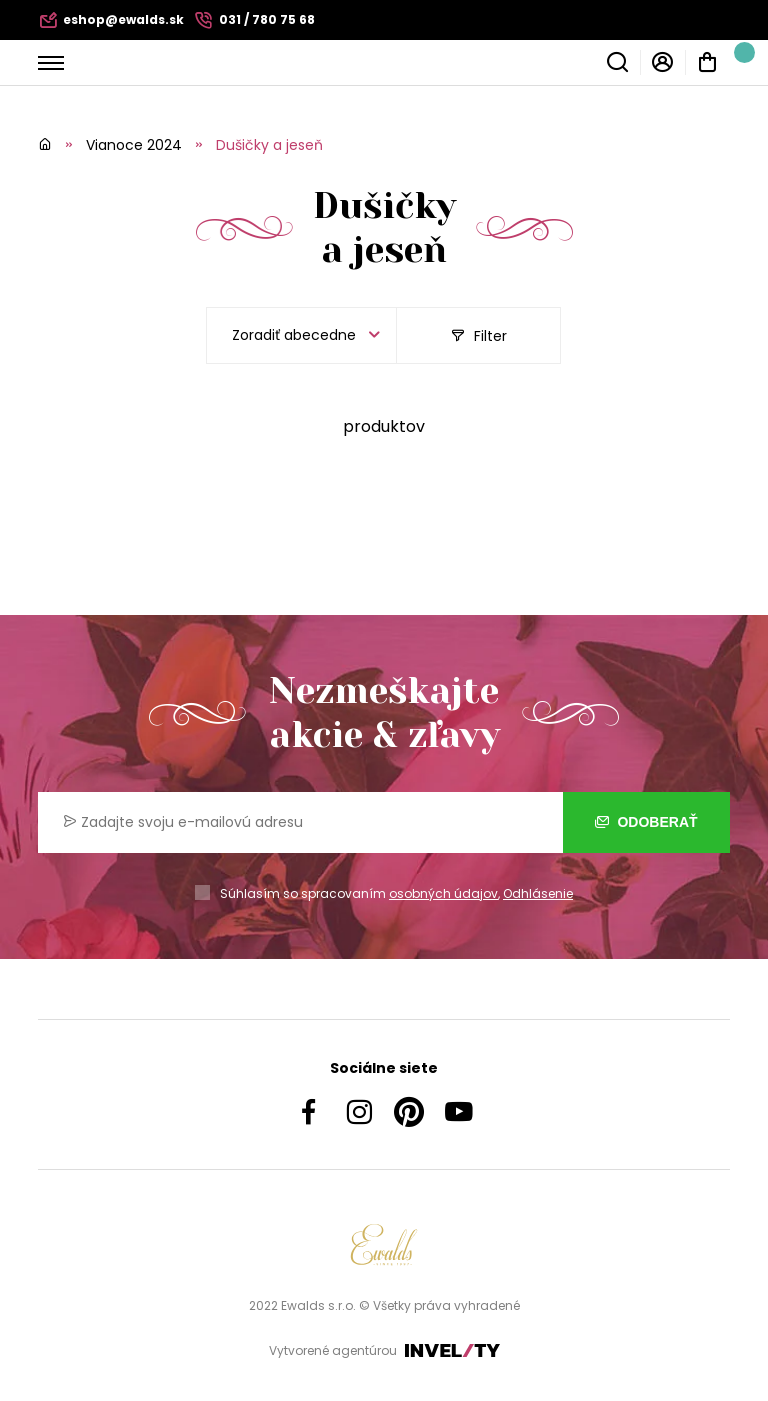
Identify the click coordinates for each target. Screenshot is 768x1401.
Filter (479, 336)
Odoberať (646, 822)
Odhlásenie (538, 893)
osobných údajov (443, 893)
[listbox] (301, 335)
